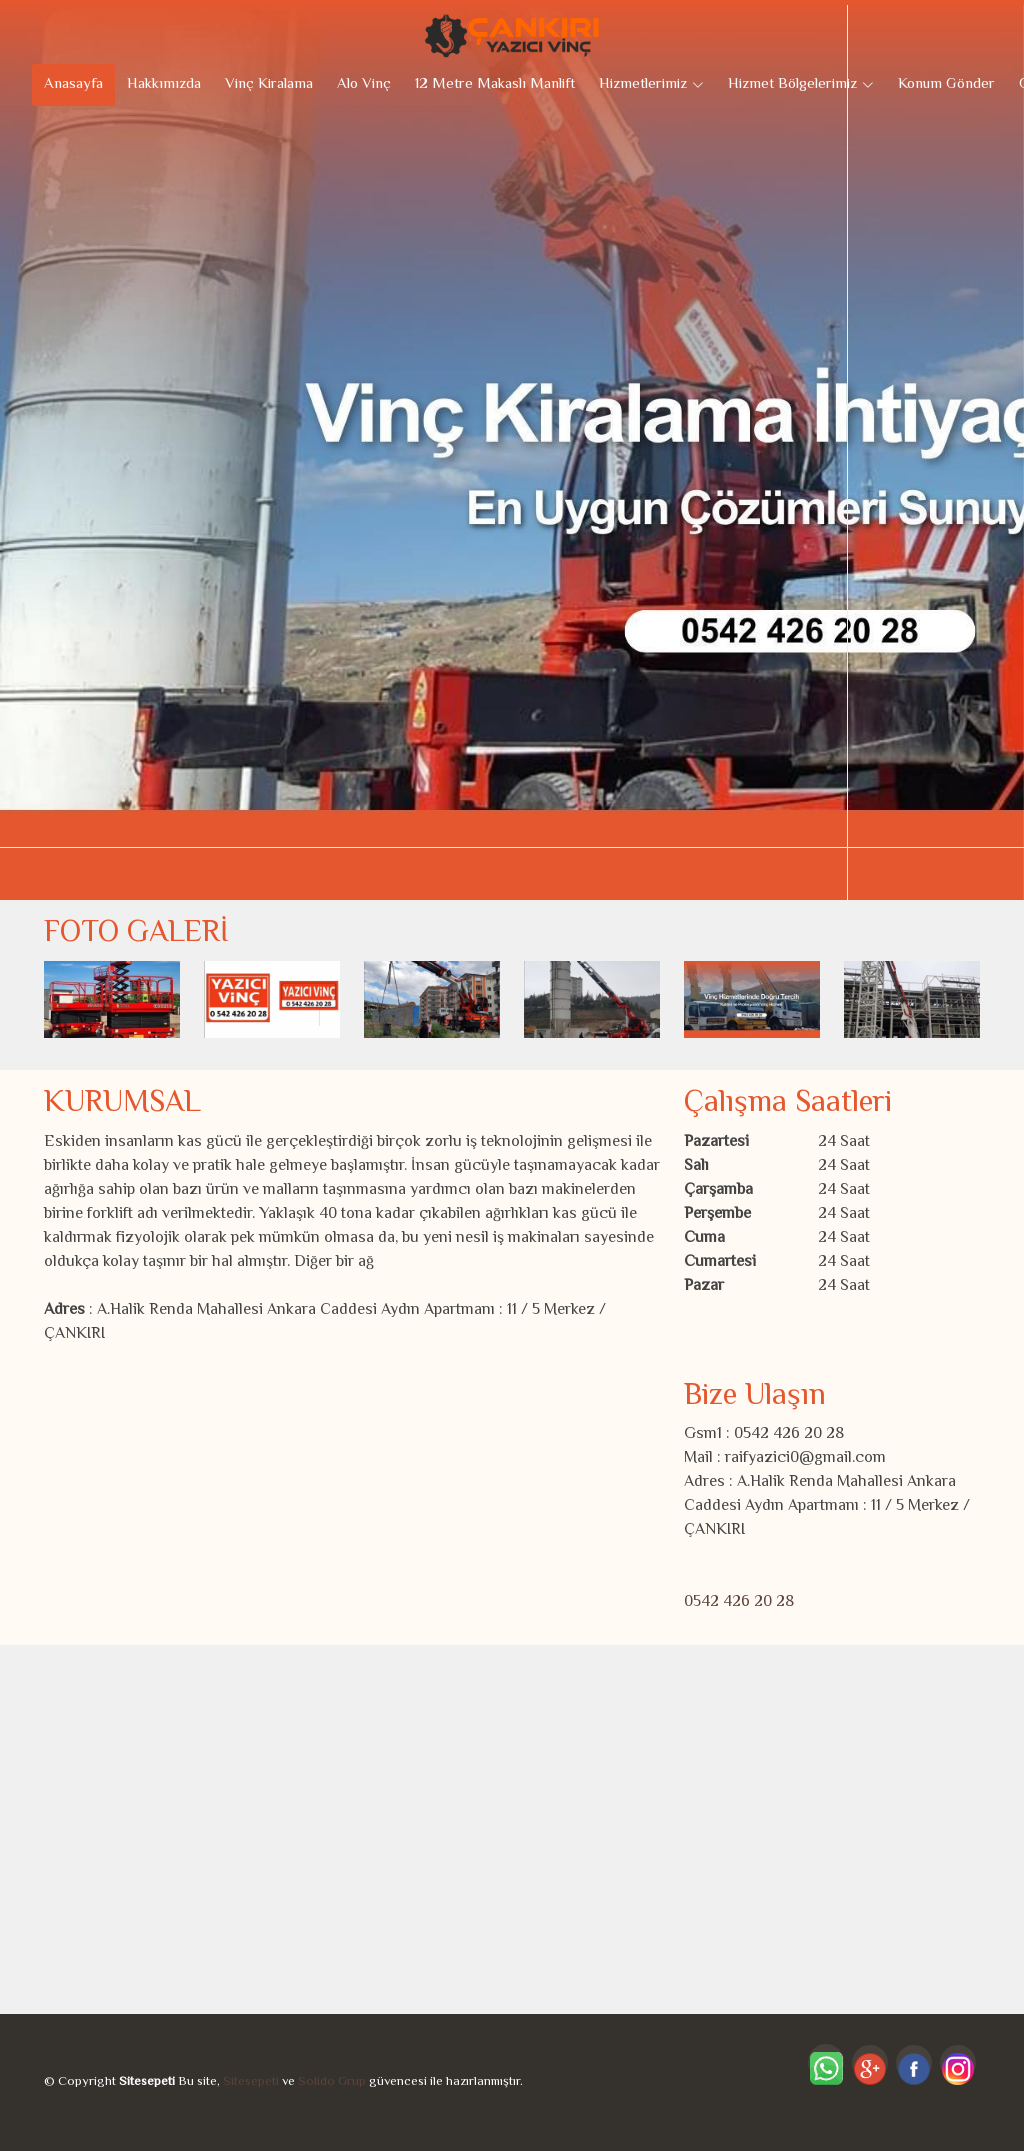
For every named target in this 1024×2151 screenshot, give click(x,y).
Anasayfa (73, 84)
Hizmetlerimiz (651, 84)
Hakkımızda (164, 84)
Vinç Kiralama (269, 84)
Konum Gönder (946, 84)
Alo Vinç (364, 84)
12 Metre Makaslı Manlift (495, 84)
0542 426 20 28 (739, 1602)
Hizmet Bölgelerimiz (801, 84)
